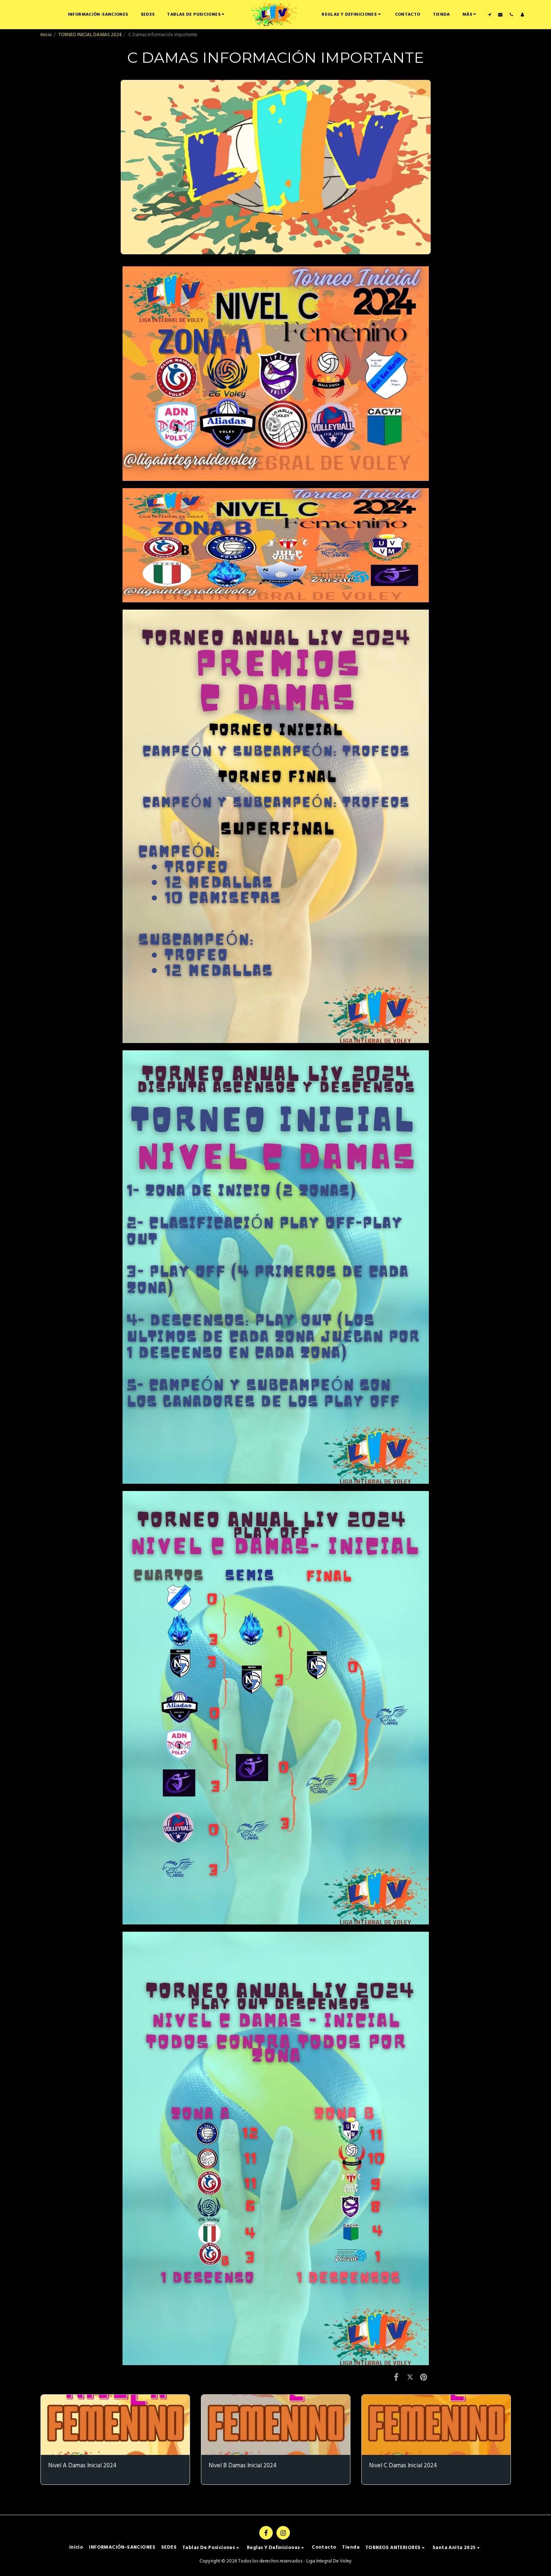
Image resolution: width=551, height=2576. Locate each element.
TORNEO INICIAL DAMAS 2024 (90, 35)
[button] (196, 14)
